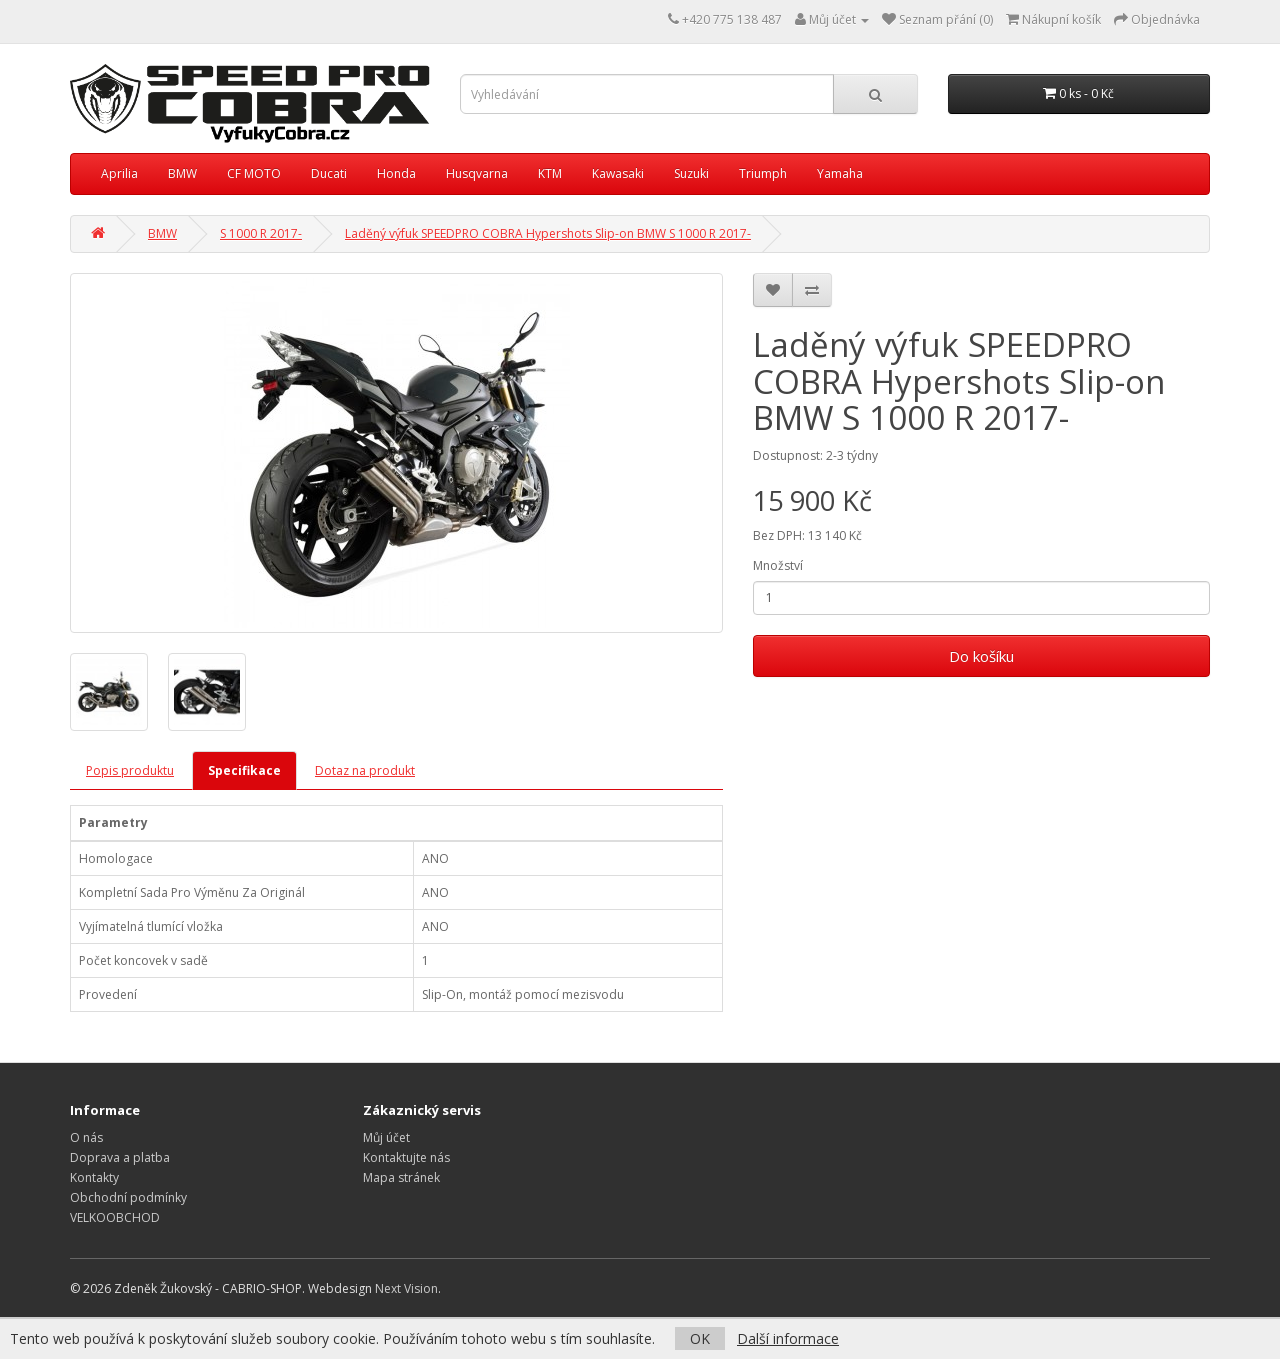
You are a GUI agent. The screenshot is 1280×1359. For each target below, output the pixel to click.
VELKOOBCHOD (115, 1217)
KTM (550, 173)
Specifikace (244, 770)
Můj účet (386, 1137)
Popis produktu (130, 770)
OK (700, 1338)
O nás (86, 1137)
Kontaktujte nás (406, 1157)
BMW (182, 173)
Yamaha (840, 173)
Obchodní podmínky (128, 1197)
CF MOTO (254, 173)
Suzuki (691, 173)
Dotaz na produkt (365, 770)
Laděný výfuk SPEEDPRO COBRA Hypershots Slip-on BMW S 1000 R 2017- (548, 233)
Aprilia (119, 173)
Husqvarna (477, 173)
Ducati (329, 173)
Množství (778, 565)
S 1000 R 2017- (261, 233)
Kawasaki (618, 173)
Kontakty (94, 1177)
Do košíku (981, 656)
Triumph (763, 173)
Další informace (788, 1338)
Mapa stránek (401, 1177)
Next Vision (406, 1288)
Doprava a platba (120, 1157)
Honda (396, 173)
